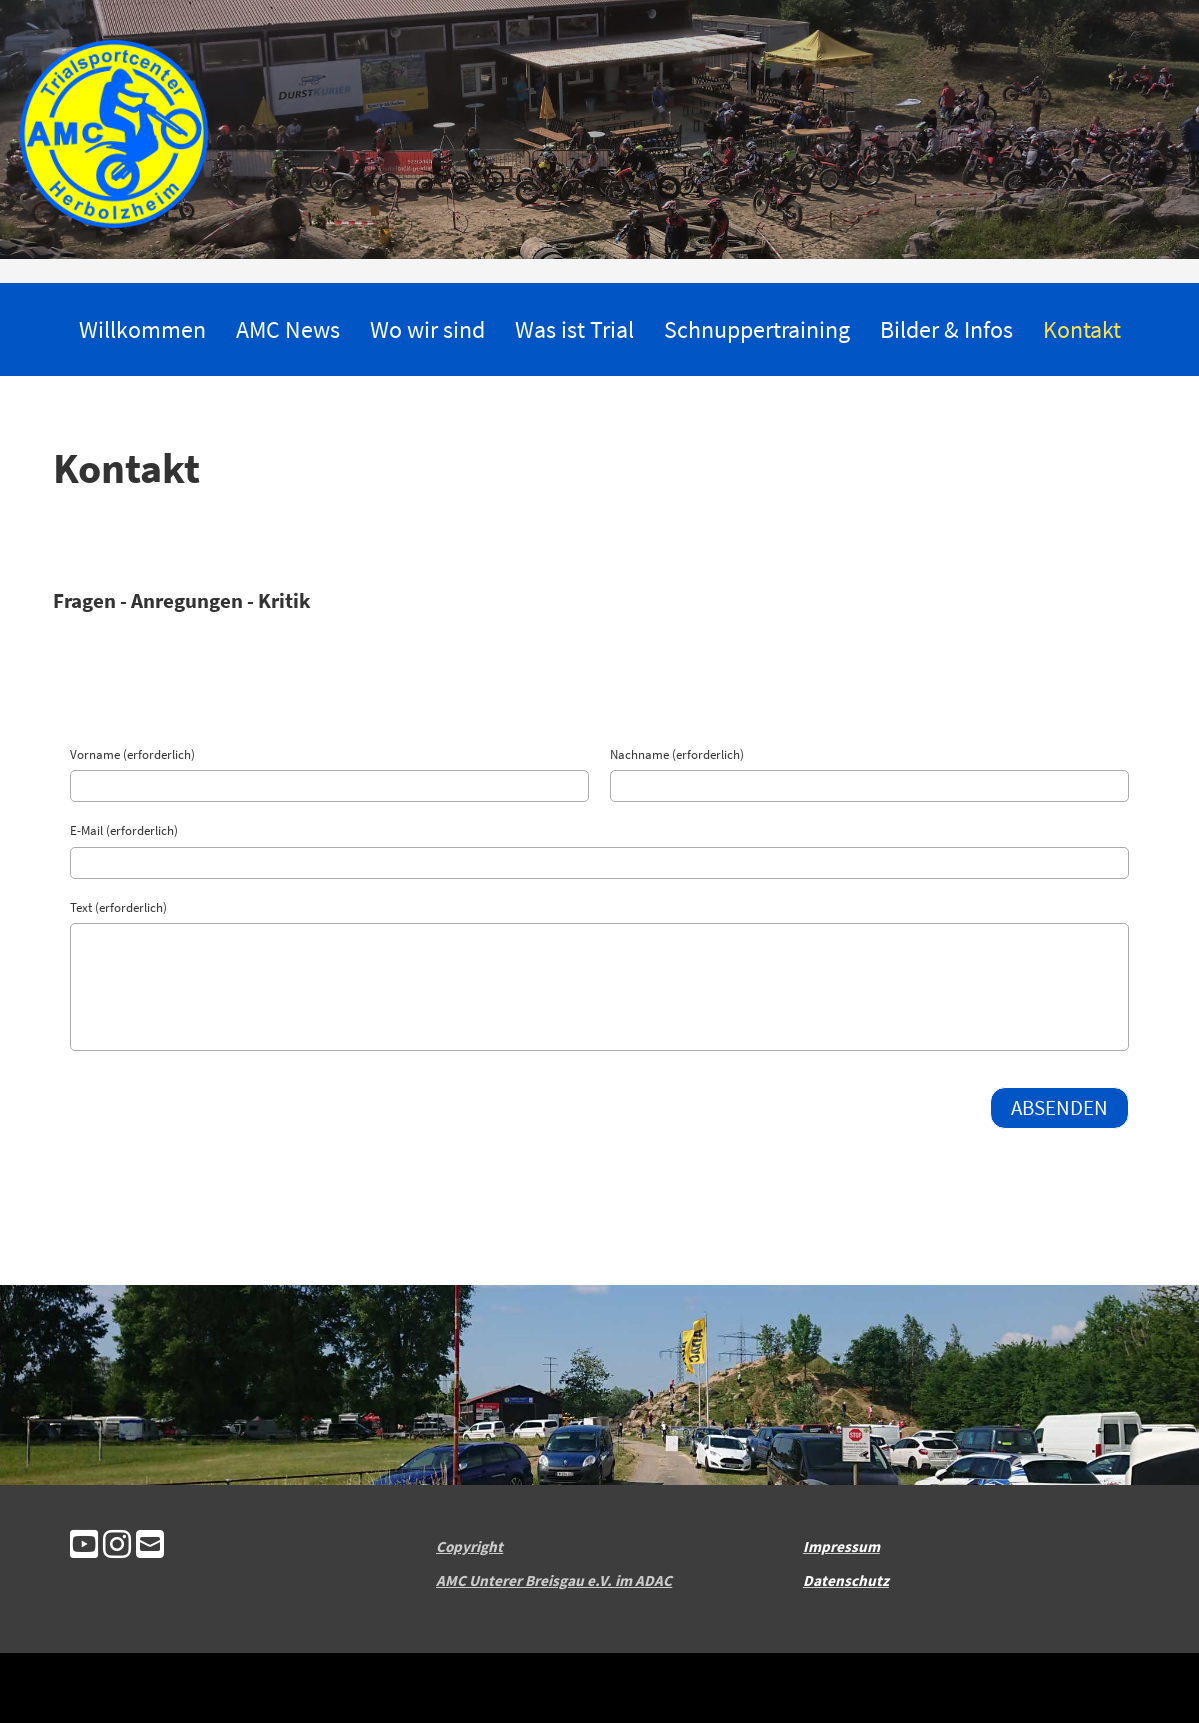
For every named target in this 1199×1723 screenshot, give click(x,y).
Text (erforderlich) (118, 907)
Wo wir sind (427, 329)
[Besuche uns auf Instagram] (117, 1547)
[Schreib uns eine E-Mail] (150, 1547)
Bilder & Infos (946, 329)
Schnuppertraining (757, 329)
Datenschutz (846, 1580)
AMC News (288, 329)
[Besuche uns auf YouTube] (84, 1547)
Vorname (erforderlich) (132, 754)
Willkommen (142, 329)
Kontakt (1082, 329)
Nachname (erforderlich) (677, 754)
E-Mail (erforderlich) (124, 830)
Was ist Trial (574, 329)
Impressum (841, 1546)
